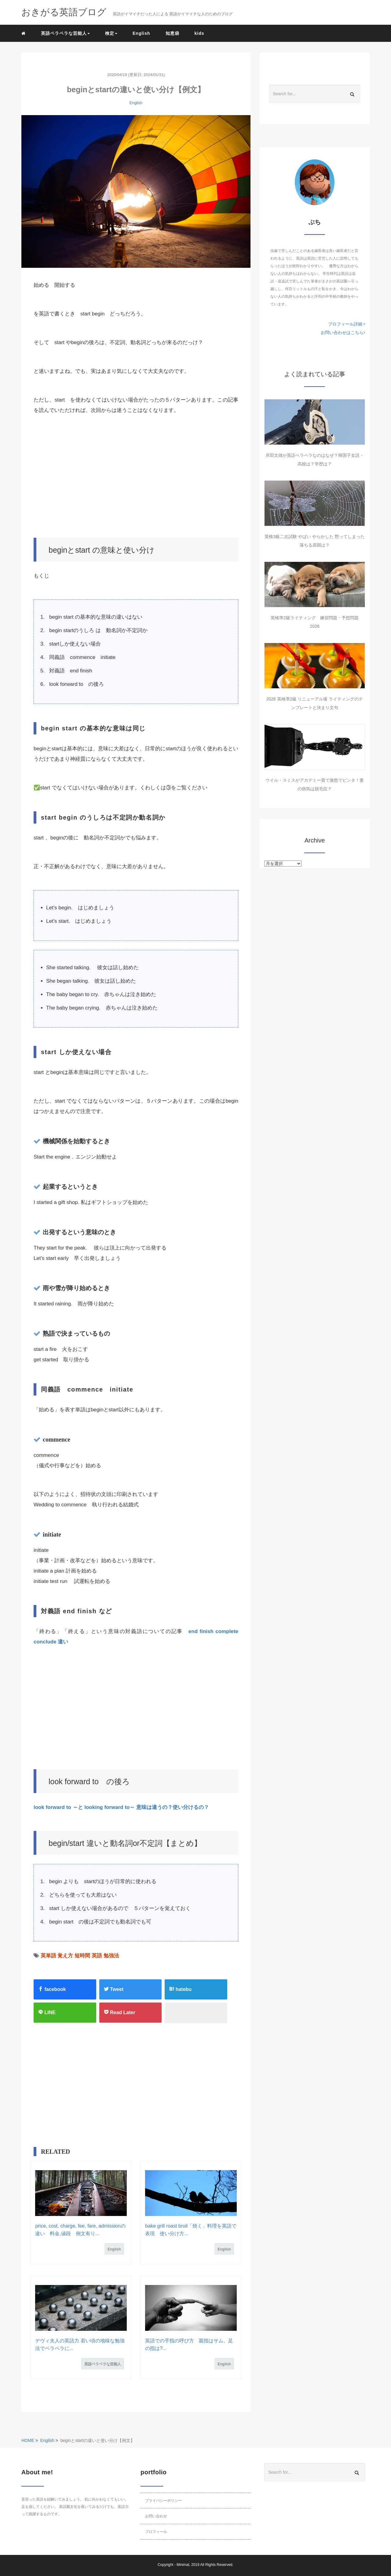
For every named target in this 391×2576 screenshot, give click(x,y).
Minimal (183, 2565)
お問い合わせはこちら (343, 332)
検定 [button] (111, 33)
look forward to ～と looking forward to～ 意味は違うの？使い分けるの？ (121, 1807)
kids (199, 33)
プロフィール (156, 2532)
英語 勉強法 (105, 1956)
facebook (52, 1989)
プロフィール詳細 (346, 324)
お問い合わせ (156, 2516)
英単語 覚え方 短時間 (65, 1956)
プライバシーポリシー (163, 2500)
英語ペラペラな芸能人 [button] (65, 33)
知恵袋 (172, 33)
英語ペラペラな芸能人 (102, 2364)
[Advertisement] (136, 476)
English (141, 33)
